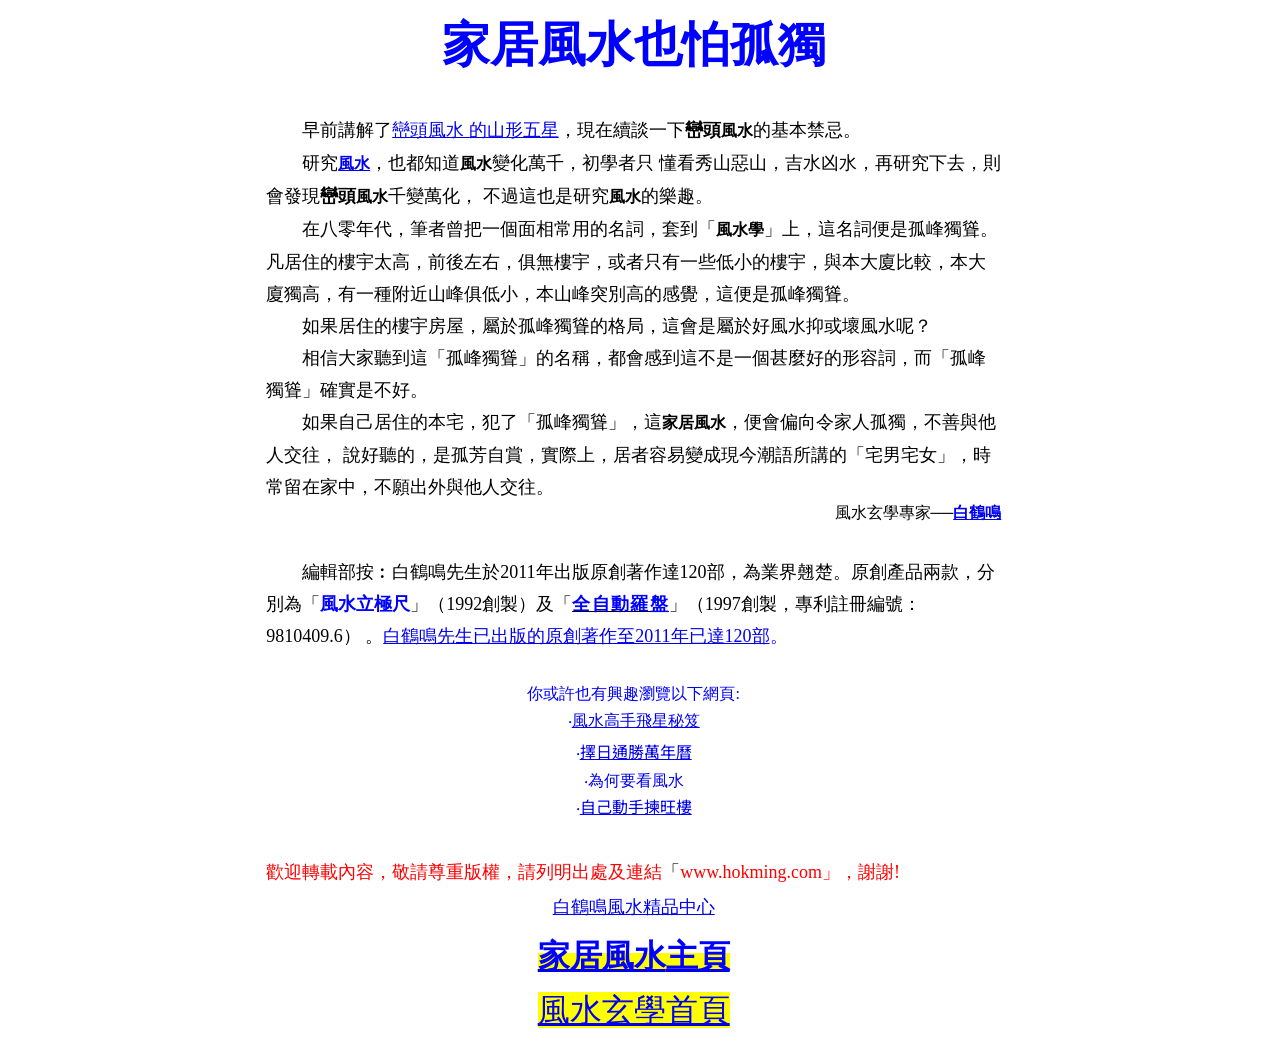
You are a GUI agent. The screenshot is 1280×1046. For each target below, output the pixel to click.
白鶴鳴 (977, 512)
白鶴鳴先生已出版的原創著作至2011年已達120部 (576, 636)
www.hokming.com (751, 872)
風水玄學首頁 (634, 1010)
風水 (354, 163)
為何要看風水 (636, 780)
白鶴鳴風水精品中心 (634, 907)
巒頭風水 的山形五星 (475, 130)
